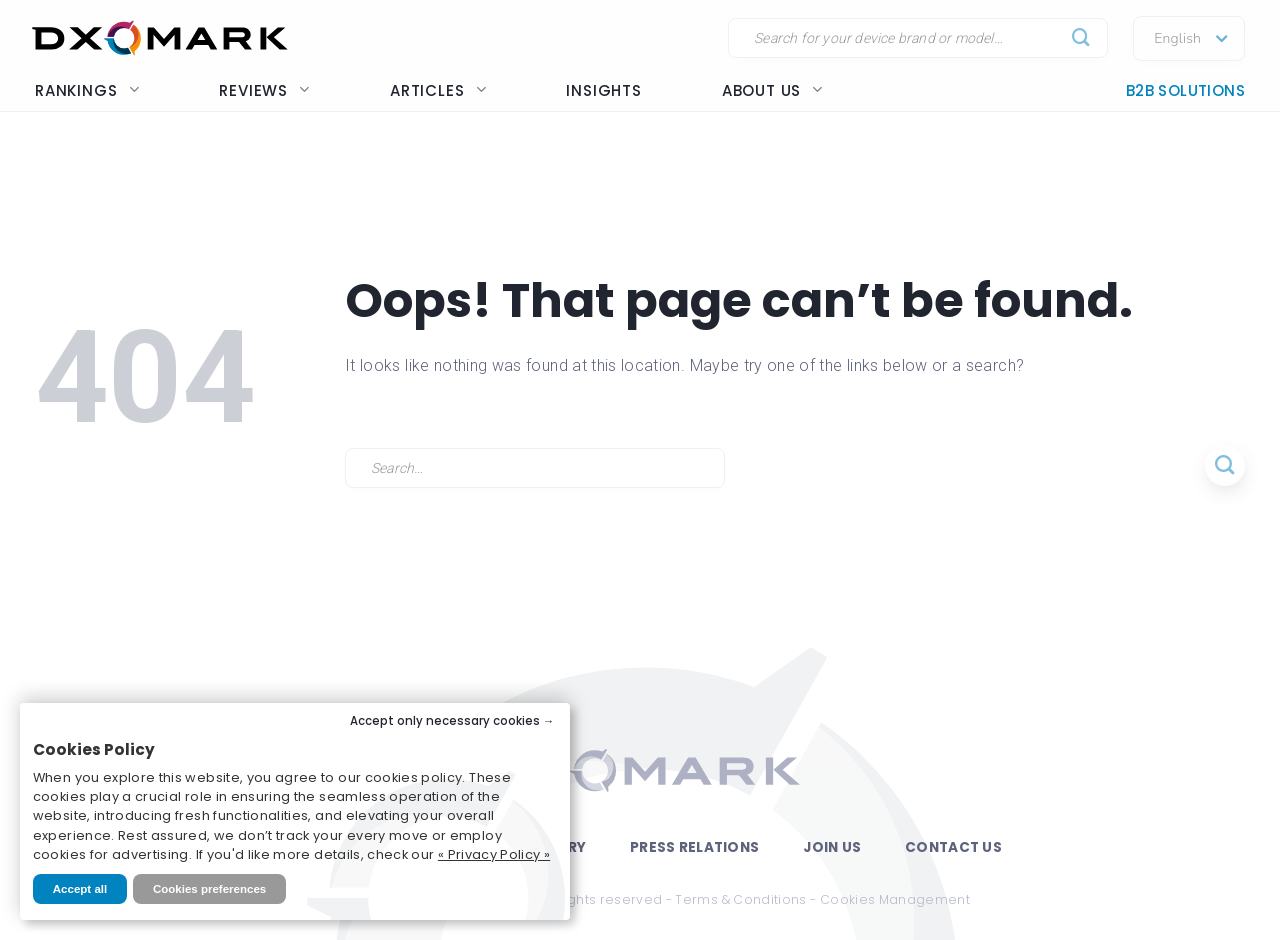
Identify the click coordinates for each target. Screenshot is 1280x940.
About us (772, 90)
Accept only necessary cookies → (452, 721)
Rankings (87, 90)
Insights (603, 90)
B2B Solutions (1185, 90)
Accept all (80, 889)
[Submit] (1081, 38)
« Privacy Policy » (494, 854)
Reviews (264, 90)
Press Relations (694, 847)
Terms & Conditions (740, 899)
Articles (438, 90)
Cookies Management (895, 899)
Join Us (832, 847)
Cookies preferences (209, 889)
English (1177, 39)
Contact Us (953, 847)
